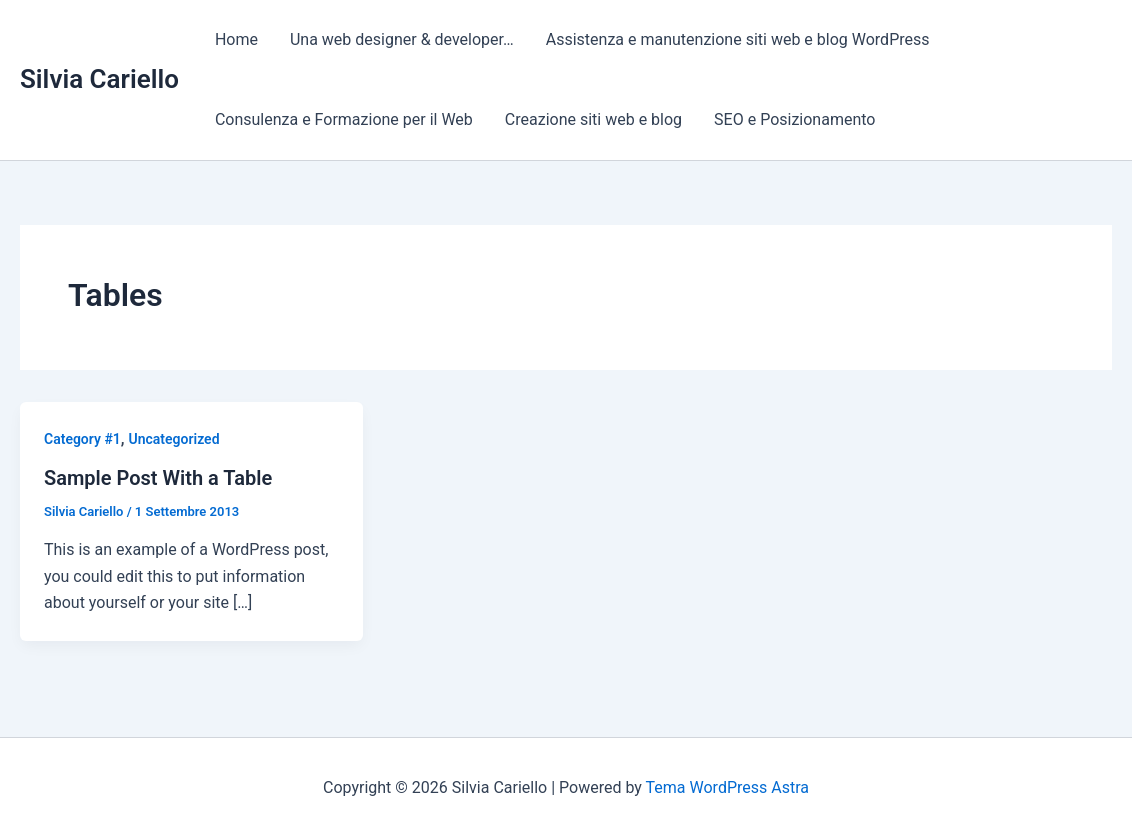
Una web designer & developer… (402, 39)
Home (236, 39)
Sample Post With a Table (158, 478)
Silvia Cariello (99, 79)
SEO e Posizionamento (794, 119)
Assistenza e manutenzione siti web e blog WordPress (738, 39)
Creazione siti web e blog (593, 119)
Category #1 (82, 439)
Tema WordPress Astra (727, 787)
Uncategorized (174, 439)
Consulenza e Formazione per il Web (344, 119)
